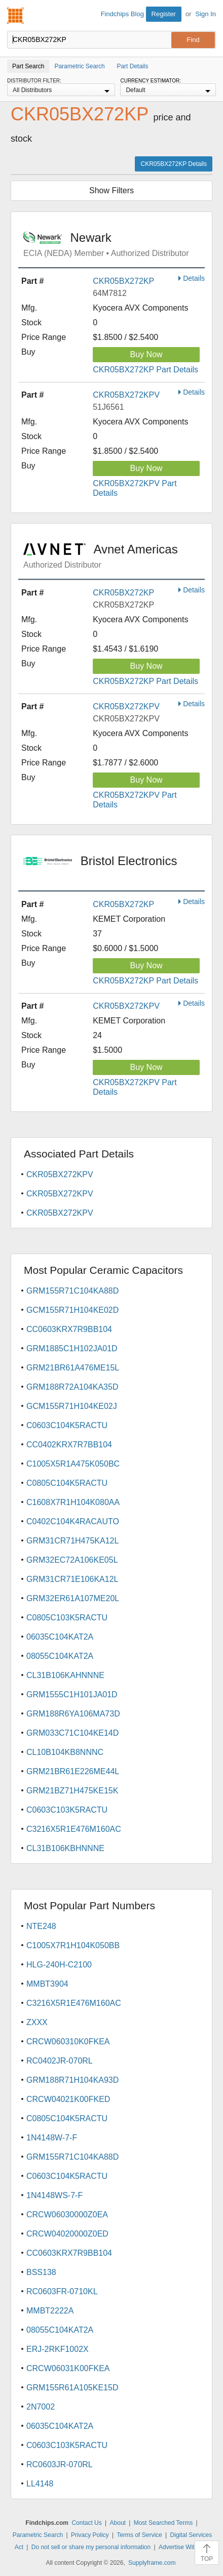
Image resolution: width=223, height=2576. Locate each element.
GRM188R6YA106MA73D (73, 1713)
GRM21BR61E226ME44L (72, 1771)
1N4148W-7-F (51, 2137)
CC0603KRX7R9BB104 (69, 1329)
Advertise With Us (183, 2547)
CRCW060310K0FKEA (68, 2041)
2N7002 (40, 2406)
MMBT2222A (49, 2310)
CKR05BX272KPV (126, 395)
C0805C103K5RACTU (66, 1617)
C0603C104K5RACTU (66, 1425)
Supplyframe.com (151, 2562)
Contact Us (86, 2522)
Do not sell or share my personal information (91, 2547)
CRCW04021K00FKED (68, 2099)
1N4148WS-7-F (54, 2195)
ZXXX (37, 2022)
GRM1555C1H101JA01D (72, 1694)
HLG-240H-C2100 (59, 1964)
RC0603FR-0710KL (62, 2291)
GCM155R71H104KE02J (71, 1406)
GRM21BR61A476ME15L (72, 1367)
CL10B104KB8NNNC (64, 1752)
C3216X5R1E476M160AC (73, 1829)
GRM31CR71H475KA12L (72, 1540)
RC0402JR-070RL (59, 2060)
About (118, 2522)
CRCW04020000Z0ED (67, 2233)
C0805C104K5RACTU (66, 1483)
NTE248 (41, 1926)
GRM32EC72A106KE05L (72, 1560)
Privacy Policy (90, 2535)
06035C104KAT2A (59, 1637)
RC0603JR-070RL (59, 2464)
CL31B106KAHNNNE (65, 1675)
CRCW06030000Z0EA (67, 2214)
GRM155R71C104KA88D (72, 1290)
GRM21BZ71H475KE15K (72, 1790)
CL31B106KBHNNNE (65, 1848)
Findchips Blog (122, 14)
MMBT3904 (47, 1984)
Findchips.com (15, 15)
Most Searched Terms (163, 2522)
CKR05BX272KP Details (173, 163)
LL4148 (39, 2483)
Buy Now (146, 354)
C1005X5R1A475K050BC (73, 1463)
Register (164, 14)
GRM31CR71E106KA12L (72, 1579)
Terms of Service (139, 2535)
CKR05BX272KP (123, 281)
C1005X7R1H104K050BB (73, 1945)
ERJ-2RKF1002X (57, 2349)
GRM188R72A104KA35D (72, 1387)
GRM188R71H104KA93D (72, 2080)
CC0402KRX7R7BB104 (69, 1444)
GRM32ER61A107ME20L (72, 1598)
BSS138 (41, 2272)
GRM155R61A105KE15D (72, 2387)
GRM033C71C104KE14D (72, 1733)
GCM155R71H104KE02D (72, 1310)
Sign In (206, 14)
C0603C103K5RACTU (66, 1810)
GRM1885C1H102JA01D (72, 1348)
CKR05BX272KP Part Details (145, 369)
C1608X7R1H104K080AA (73, 1502)
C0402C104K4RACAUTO (72, 1521)
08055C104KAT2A (59, 1656)
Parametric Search (38, 2535)
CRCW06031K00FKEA (68, 2368)
